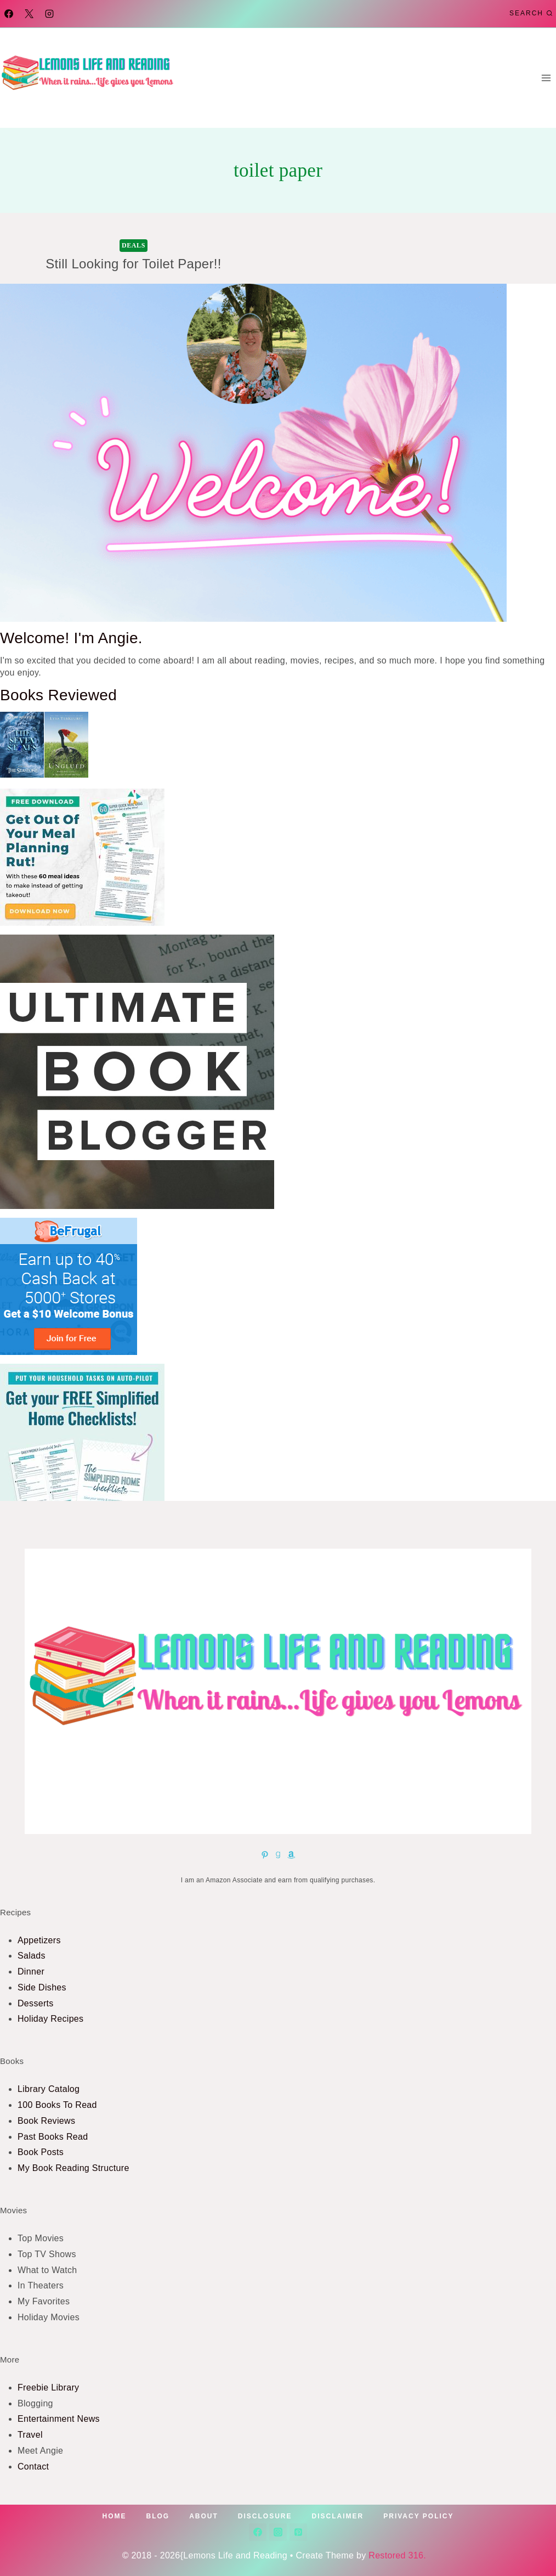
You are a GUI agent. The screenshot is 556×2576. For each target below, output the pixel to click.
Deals (133, 245)
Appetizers (39, 1940)
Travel (30, 2434)
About (203, 2516)
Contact (33, 2466)
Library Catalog (49, 2089)
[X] (29, 14)
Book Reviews (46, 2120)
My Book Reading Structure (73, 2168)
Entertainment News (59, 2418)
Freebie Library (48, 2387)
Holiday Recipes (50, 2018)
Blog (158, 2516)
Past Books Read (53, 2136)
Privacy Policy (418, 2516)
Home (115, 2516)
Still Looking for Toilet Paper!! (134, 263)
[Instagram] (49, 14)
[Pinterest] (298, 2532)
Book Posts (41, 2152)
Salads (32, 1955)
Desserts (36, 2003)
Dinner (31, 1971)
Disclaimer (338, 2516)
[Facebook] (9, 14)
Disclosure (265, 2516)
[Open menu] (546, 78)
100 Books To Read (57, 2105)
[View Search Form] (531, 13)
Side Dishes (42, 1987)
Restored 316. (401, 2555)
